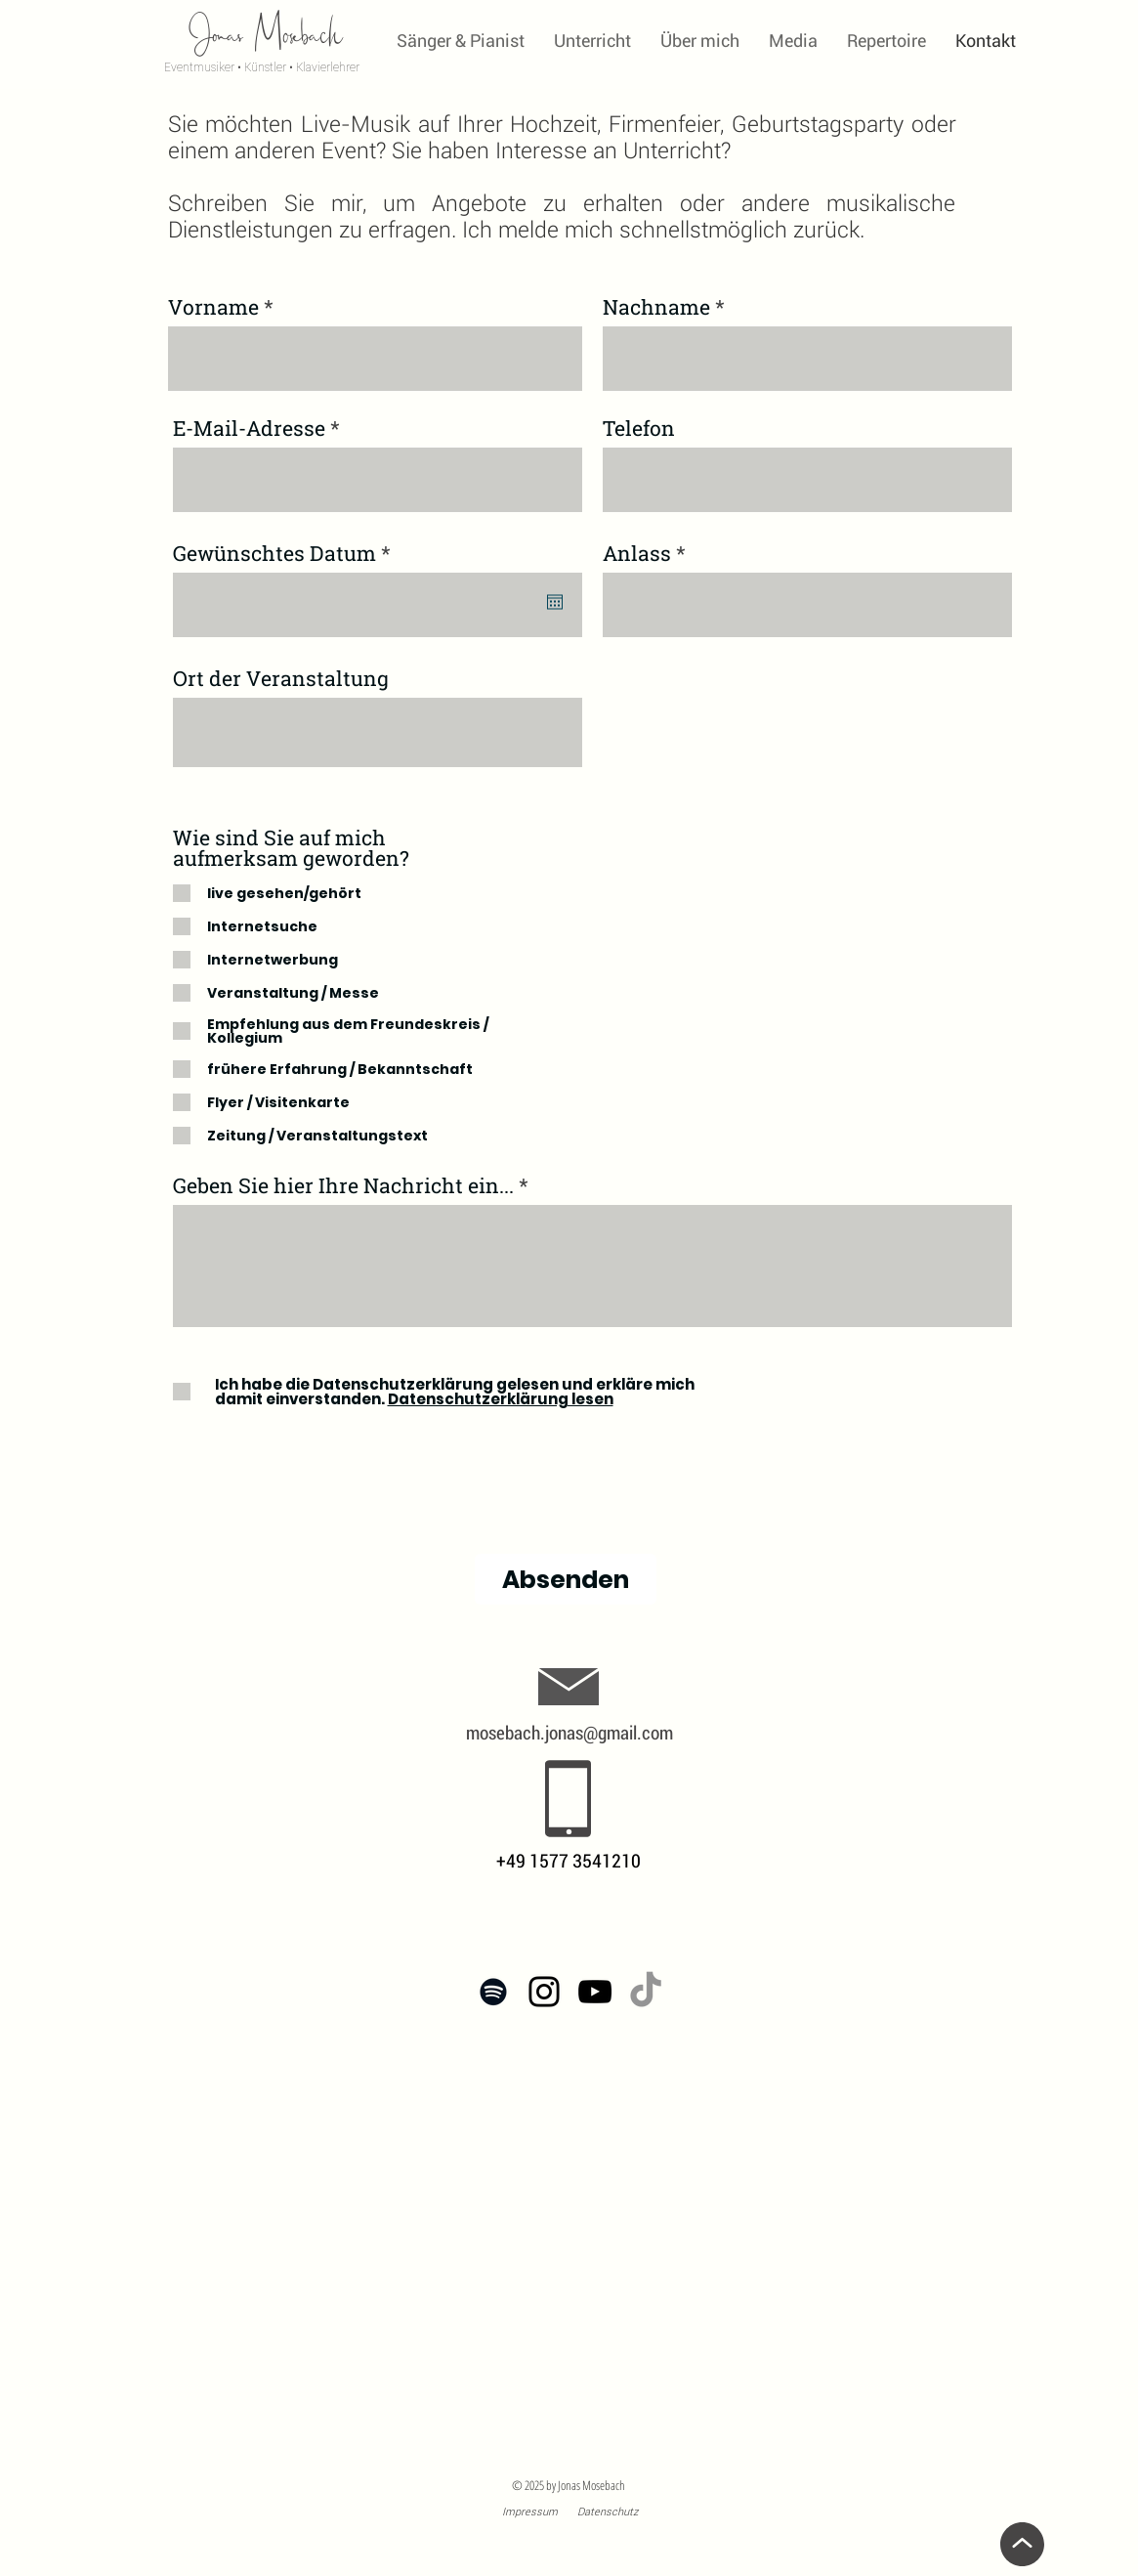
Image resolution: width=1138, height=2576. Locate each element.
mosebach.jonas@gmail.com (569, 1733)
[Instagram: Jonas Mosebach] (544, 1991)
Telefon (639, 428)
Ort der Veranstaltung (281, 678)
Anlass (637, 553)
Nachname (656, 307)
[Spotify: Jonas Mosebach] (493, 1991)
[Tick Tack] (645, 1991)
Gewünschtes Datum (287, 553)
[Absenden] (565, 1579)
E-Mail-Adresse (249, 428)
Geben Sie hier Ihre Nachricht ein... (343, 1186)
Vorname (213, 307)
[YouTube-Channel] (594, 1991)
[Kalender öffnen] (555, 602)
